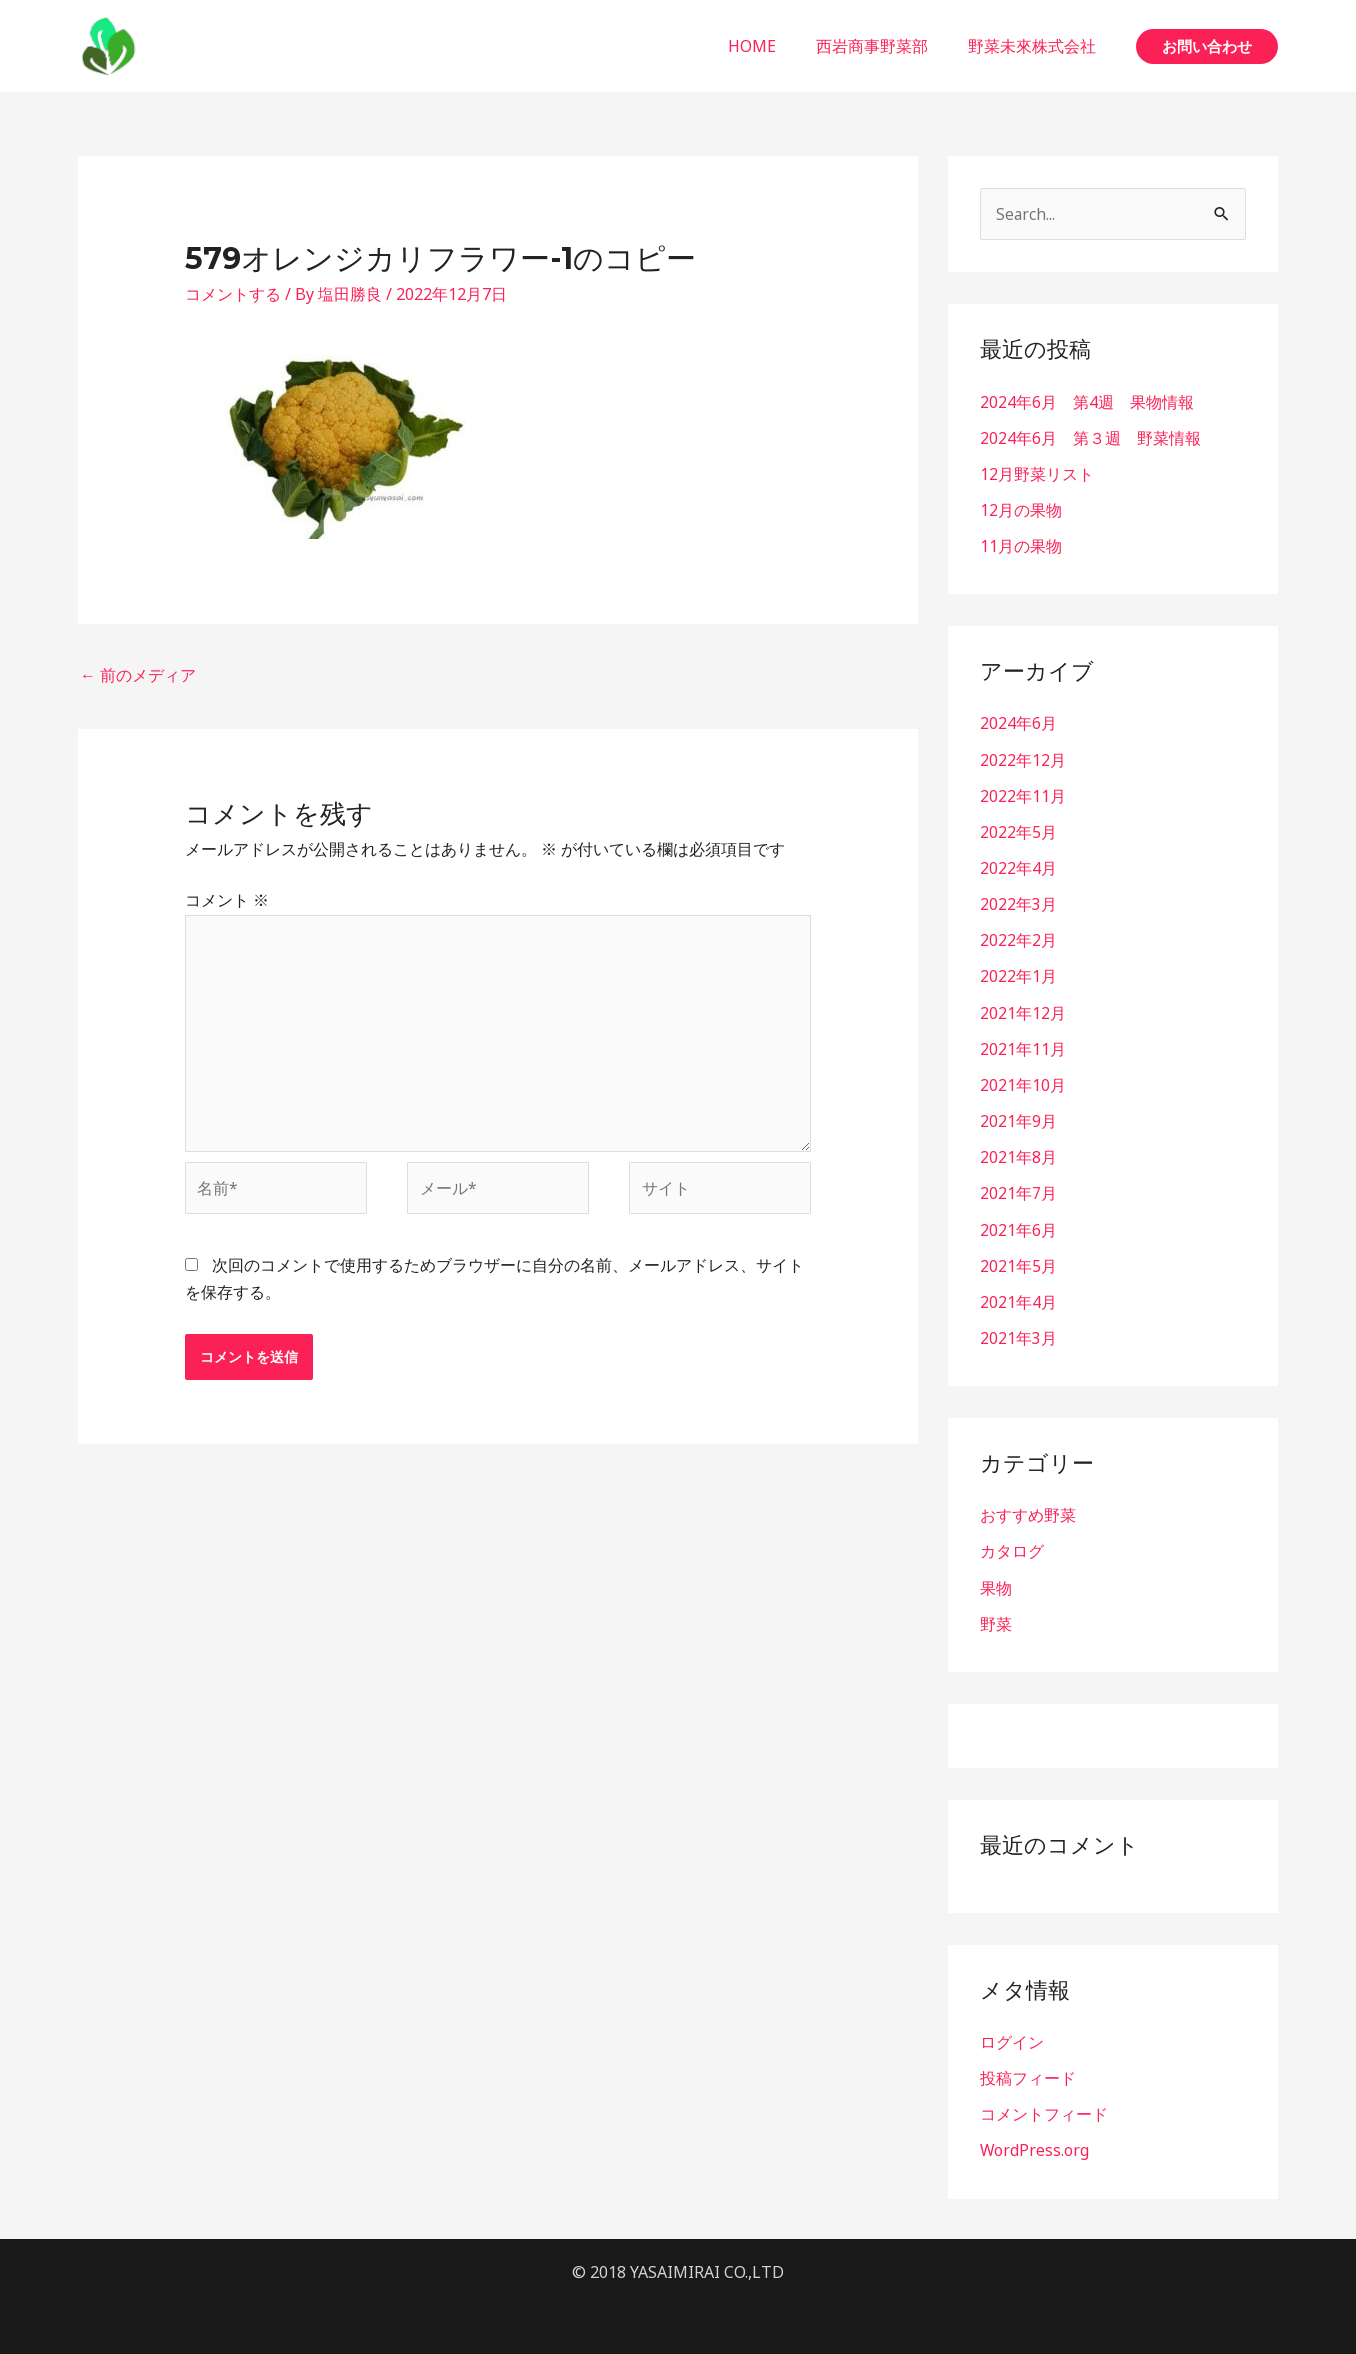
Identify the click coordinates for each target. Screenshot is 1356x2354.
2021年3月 (1018, 1335)
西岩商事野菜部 (884, 46)
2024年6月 (1018, 723)
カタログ (1012, 1548)
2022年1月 (1018, 975)
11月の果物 (1021, 546)
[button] (1207, 46)
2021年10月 (1023, 1083)
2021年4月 (1018, 1299)
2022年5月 (1018, 831)
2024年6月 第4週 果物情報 (1087, 402)
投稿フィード (1028, 2074)
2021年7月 (1018, 1191)
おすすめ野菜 (1028, 1512)
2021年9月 (1018, 1119)
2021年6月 (1018, 1227)
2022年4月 (1018, 867)
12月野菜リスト (1037, 474)
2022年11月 (1023, 795)
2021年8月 (1018, 1155)
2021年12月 (1023, 1011)
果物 (996, 1584)
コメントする (233, 294)
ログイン (1012, 2038)
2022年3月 (1018, 903)
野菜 (996, 1620)
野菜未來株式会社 (1036, 46)
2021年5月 (1018, 1263)
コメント (227, 900)
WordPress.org (1035, 2146)
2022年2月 (1018, 939)
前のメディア (138, 675)
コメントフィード (1044, 2110)
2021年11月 (1023, 1047)
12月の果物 (1021, 510)
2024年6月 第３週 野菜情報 (1090, 438)
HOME (772, 46)
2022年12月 (1023, 759)
